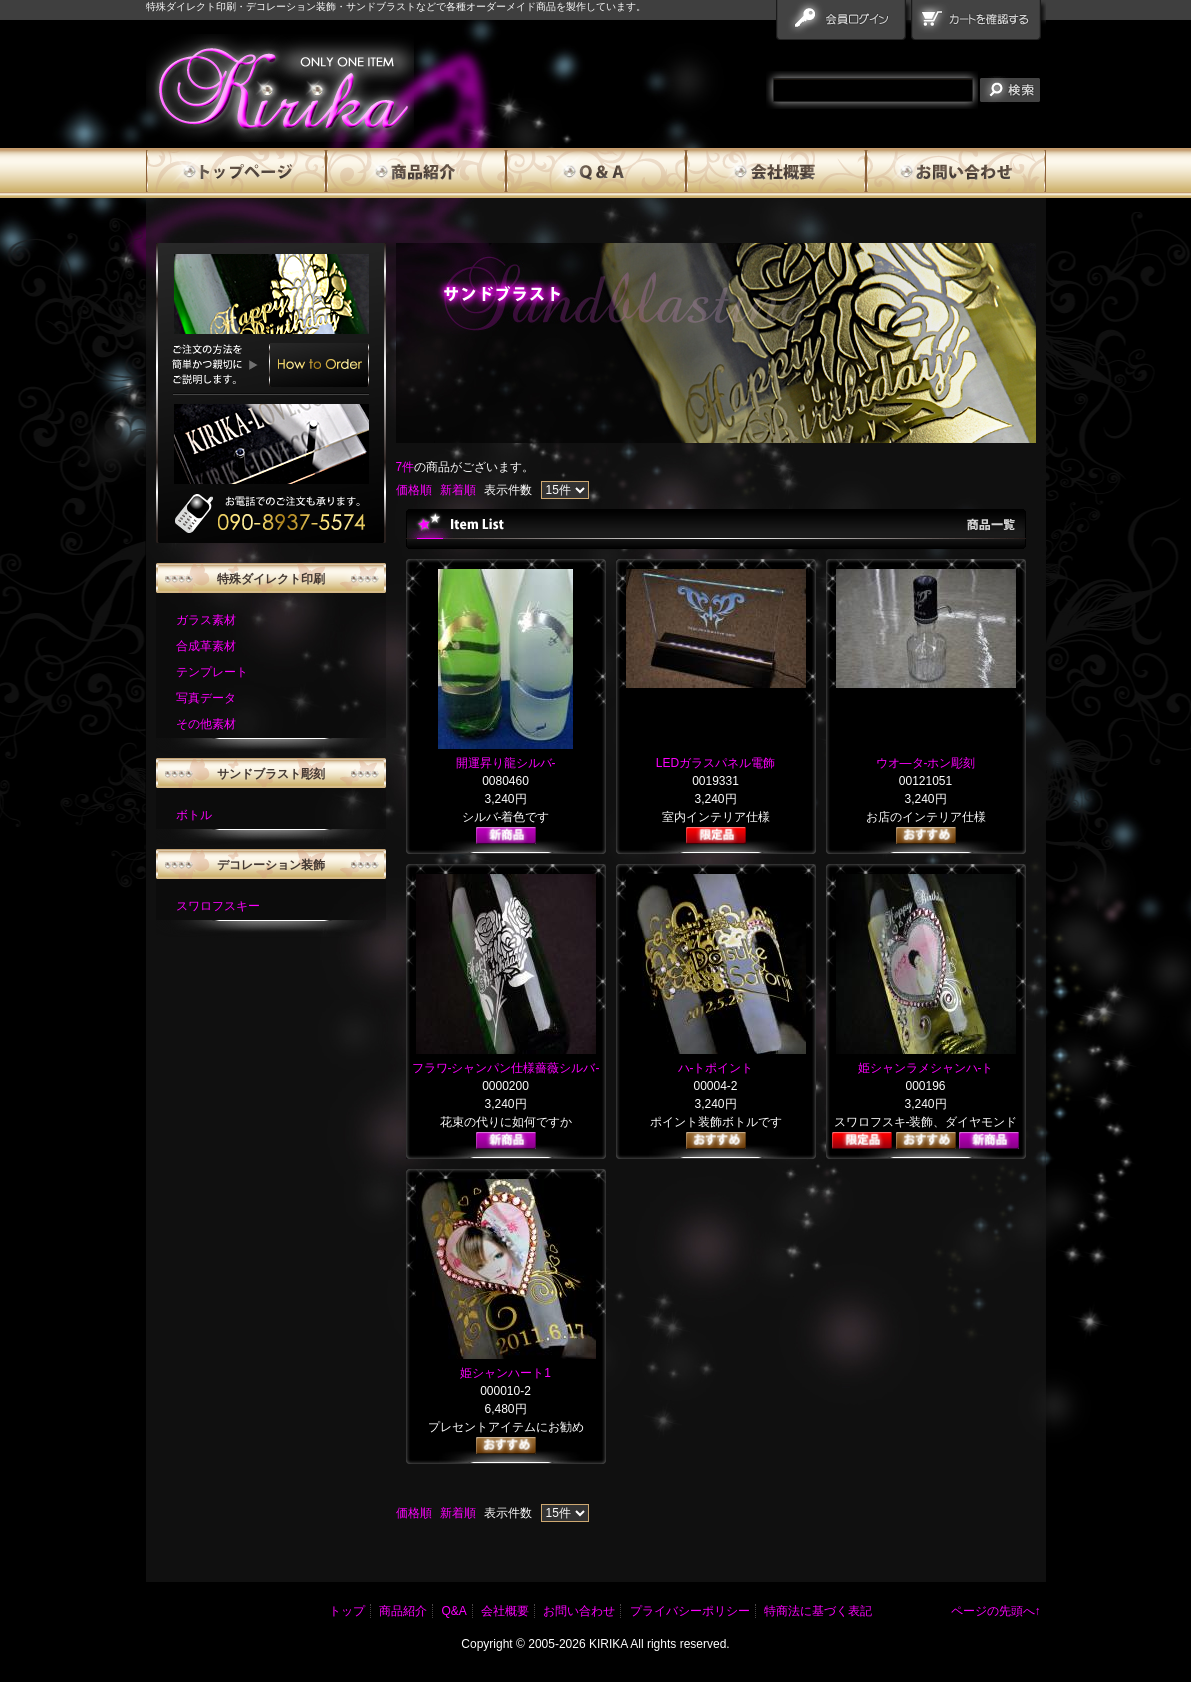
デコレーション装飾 (271, 865)
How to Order (319, 365)
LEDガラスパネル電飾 (715, 763)
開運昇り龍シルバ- (506, 763)
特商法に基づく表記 (818, 1611)
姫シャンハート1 (505, 1373)
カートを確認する (978, 24)
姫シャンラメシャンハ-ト (926, 1068)
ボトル (194, 815)
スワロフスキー (218, 906)
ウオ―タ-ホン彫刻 (926, 763)
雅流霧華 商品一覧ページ (280, 88)
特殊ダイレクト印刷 (271, 579)
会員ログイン (843, 24)
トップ (347, 1611)
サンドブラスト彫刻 (271, 774)
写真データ (206, 698)
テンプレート (212, 672)
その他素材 (206, 724)
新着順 (458, 490)
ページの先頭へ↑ (996, 1611)
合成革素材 (206, 646)
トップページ (236, 173)
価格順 (414, 490)
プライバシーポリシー (690, 1611)
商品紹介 (416, 173)
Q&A (596, 173)
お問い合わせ (956, 173)
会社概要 (776, 173)
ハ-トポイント (716, 1068)
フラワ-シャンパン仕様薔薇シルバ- (506, 1068)
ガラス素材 (206, 620)
